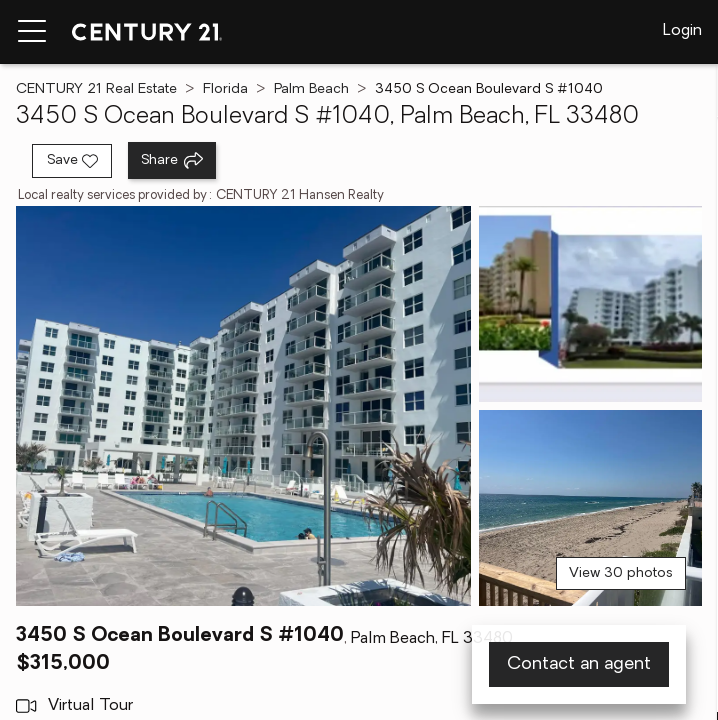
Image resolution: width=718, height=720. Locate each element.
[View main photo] (243, 406)
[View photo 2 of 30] (590, 304)
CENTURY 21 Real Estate (96, 89)
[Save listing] (72, 161)
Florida (225, 89)
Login (682, 31)
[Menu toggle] (32, 32)
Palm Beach (311, 89)
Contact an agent (579, 664)
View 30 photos (621, 573)
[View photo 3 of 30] (590, 508)
